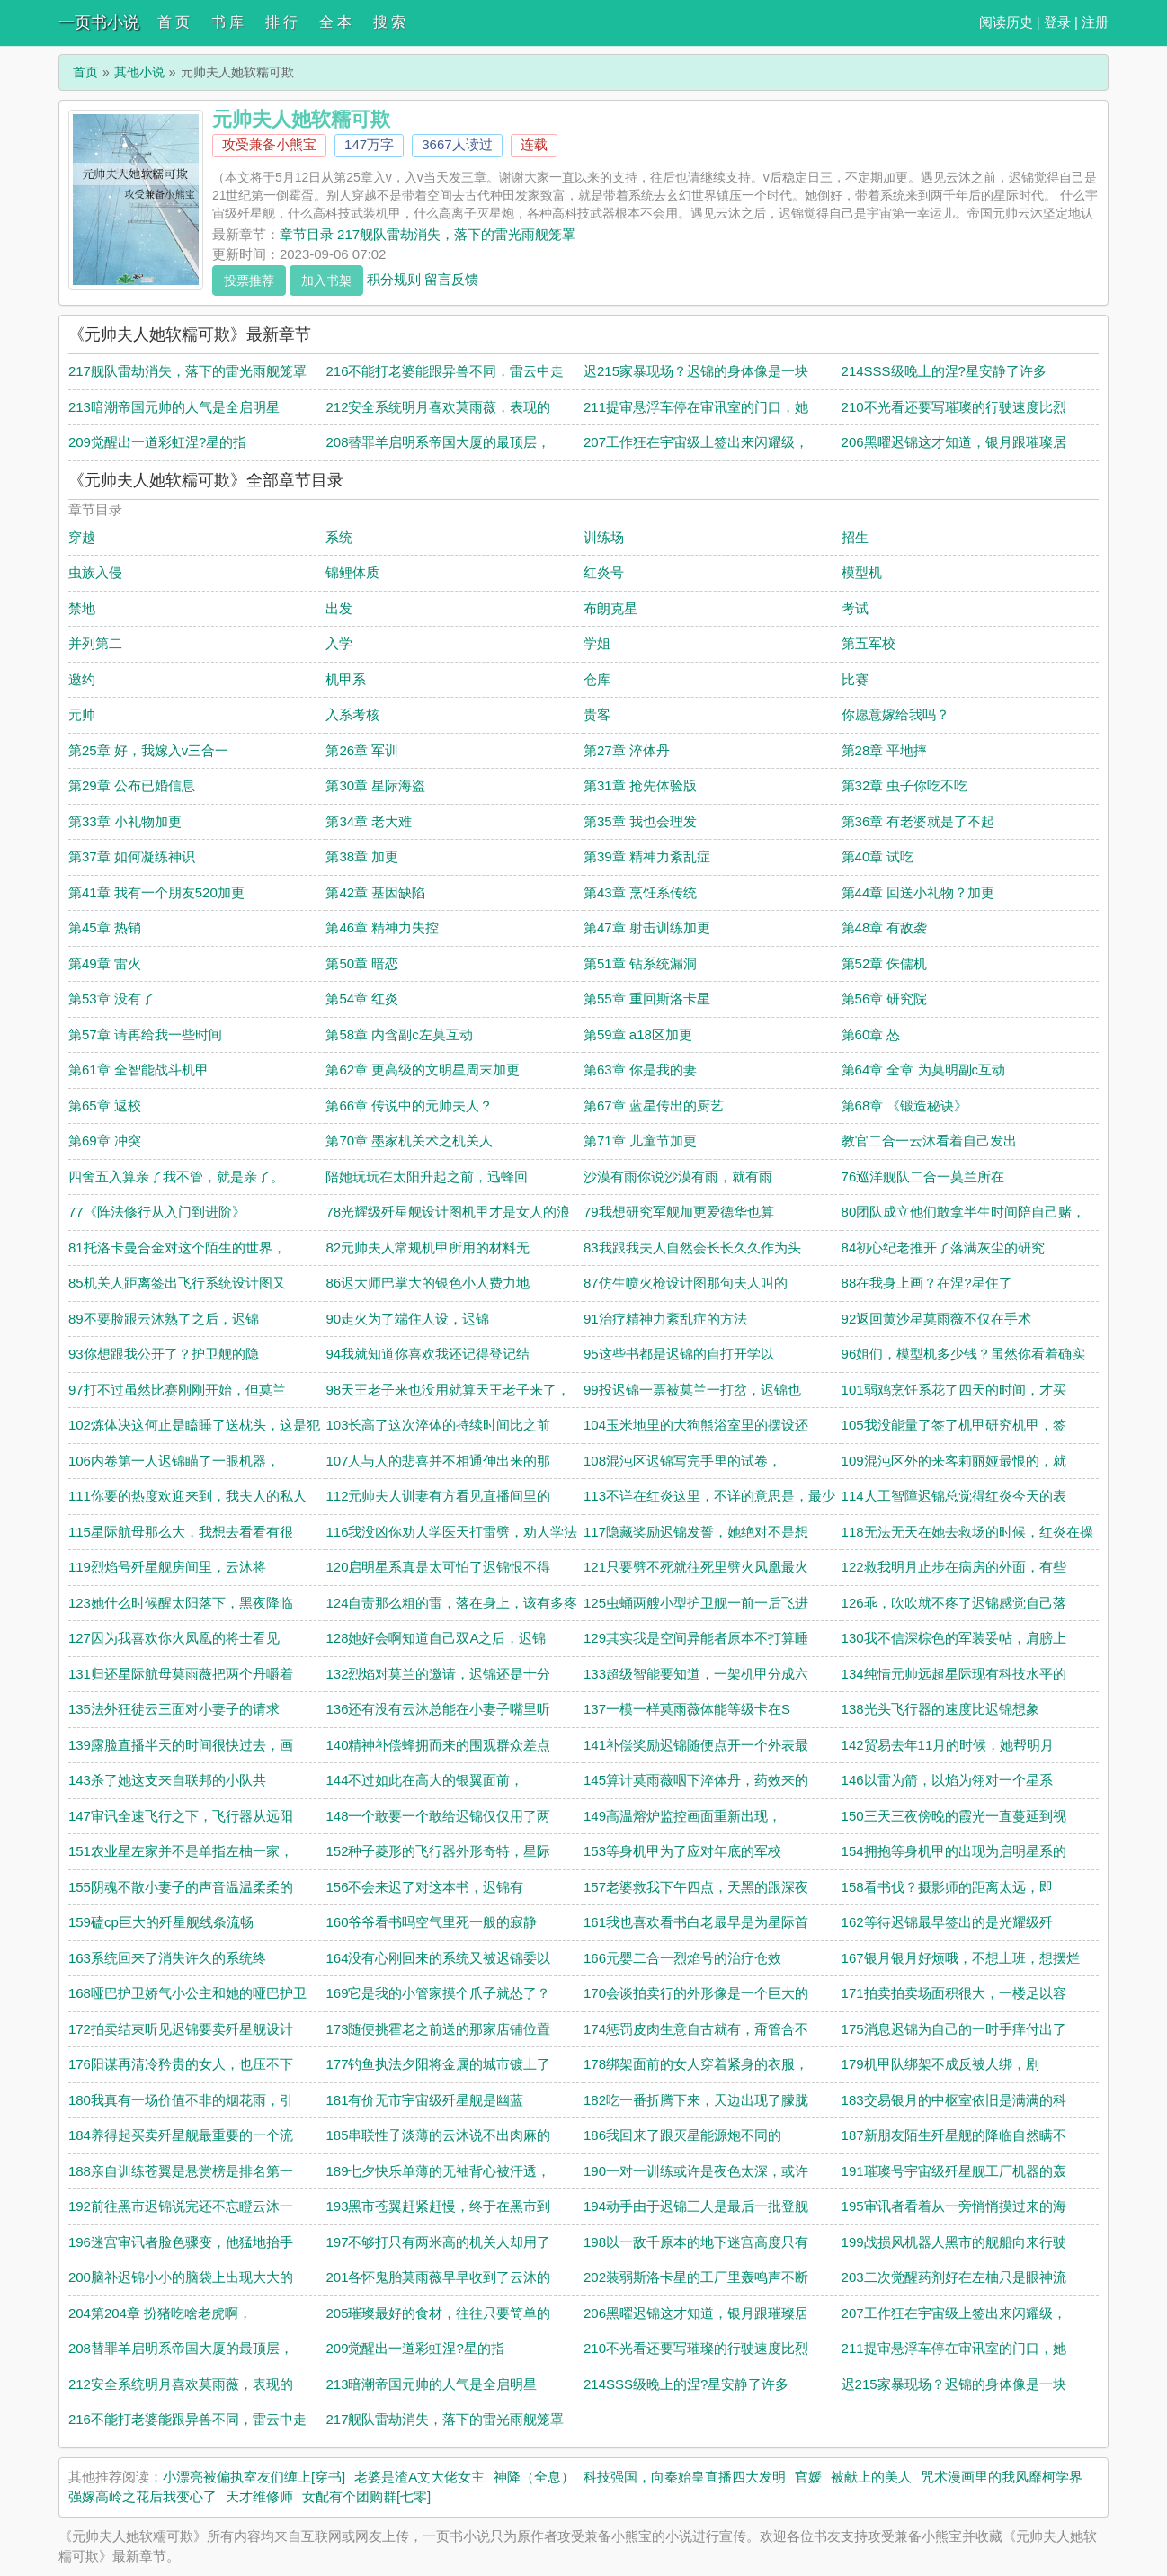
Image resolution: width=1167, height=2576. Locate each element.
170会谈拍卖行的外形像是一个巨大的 (696, 1993)
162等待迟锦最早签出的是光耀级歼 (947, 1922)
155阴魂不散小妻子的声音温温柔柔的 (180, 1886)
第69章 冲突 (104, 1140)
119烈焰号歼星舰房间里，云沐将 (167, 1566)
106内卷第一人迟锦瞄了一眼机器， (174, 1460)
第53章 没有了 (111, 998)
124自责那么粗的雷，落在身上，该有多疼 (451, 1602)
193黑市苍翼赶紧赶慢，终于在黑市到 (437, 2206)
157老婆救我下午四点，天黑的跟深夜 (696, 1886)
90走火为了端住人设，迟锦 (407, 1318)
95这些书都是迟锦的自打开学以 (679, 1353)
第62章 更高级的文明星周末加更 (422, 1069)
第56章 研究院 (885, 998)
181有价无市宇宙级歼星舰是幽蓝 (424, 2100)
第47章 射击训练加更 (647, 927)
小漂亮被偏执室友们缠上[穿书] (254, 2476)
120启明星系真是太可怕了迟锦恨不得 (437, 1566)
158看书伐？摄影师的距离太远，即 (947, 1886)
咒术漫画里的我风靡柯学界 (1001, 2476)
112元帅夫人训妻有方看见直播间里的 (437, 1495)
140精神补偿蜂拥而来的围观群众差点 (437, 1744)
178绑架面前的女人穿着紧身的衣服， (696, 2064)
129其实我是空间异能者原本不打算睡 (696, 1637)
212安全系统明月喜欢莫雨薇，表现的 (437, 406)
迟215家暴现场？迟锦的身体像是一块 (696, 371)
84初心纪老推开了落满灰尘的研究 (944, 1247)
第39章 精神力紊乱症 (647, 856)
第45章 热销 (104, 927)
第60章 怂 (871, 1034)
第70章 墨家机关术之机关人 (409, 1140)
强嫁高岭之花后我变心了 (142, 2496)
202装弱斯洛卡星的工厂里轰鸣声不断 (696, 2277)
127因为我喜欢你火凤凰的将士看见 (174, 1637)
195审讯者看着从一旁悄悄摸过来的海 (954, 2206)
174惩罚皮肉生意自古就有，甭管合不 (696, 2029)
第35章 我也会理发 (640, 821)
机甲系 (345, 679)
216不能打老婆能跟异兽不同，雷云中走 (444, 371)
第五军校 (868, 643)
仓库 (597, 679)
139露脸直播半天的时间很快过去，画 (180, 1744)
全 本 (335, 22)
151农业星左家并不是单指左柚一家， (180, 1850)
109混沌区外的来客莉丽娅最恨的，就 (954, 1460)
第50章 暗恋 (361, 963)
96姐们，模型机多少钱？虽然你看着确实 (964, 1353)
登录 (1057, 22)
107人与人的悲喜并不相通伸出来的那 (437, 1460)
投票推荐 (249, 280)
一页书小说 (98, 22)
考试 (855, 608)
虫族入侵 (95, 572)
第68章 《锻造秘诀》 (905, 1105)
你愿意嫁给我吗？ (895, 714)
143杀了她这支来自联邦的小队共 (167, 1779)
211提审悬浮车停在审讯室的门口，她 (696, 406)
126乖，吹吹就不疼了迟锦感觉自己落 (954, 1602)
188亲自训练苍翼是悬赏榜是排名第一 (180, 2171)
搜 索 (389, 22)
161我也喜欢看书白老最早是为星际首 (696, 1922)
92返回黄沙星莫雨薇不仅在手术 (937, 1318)
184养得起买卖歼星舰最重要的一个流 (180, 2135)
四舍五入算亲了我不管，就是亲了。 (176, 1176)
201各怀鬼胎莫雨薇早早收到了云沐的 (437, 2277)
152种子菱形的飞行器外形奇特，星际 (437, 1850)
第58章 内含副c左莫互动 (398, 1034)
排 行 (281, 22)
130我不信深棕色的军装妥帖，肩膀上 (954, 1637)
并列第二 (95, 643)
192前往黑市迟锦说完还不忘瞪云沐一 (180, 2206)
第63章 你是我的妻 (640, 1069)
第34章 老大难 (368, 821)
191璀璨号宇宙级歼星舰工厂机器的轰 (954, 2171)
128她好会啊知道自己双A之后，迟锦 (435, 1637)
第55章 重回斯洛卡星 (647, 998)
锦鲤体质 (352, 572)
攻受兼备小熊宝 (269, 144)
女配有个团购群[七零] (366, 2496)
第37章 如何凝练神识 (131, 856)
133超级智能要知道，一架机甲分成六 (696, 1673)
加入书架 (326, 280)
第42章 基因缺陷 (375, 892)
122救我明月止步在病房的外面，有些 (954, 1566)
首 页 (173, 22)
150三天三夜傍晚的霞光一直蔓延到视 (954, 1815)
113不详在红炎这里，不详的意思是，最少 (709, 1495)
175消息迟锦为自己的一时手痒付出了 (954, 2029)
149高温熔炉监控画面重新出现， (682, 1815)
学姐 (597, 643)
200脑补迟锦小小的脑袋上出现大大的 (180, 2277)
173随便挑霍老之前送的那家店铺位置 (437, 2029)
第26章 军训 (361, 750)
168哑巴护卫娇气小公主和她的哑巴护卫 (187, 1993)
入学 (338, 643)
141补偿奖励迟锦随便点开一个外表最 (696, 1744)
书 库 (227, 22)
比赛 (855, 679)
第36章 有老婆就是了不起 (918, 821)
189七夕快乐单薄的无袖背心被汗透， (437, 2171)
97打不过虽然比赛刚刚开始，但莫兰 (177, 1389)
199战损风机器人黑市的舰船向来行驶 (954, 2242)
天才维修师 (259, 2496)
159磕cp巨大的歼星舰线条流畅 (161, 1922)
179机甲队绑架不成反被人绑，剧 (940, 2064)
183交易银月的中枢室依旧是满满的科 (954, 2100)
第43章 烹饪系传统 (640, 892)
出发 (338, 608)
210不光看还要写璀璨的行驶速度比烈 (954, 406)
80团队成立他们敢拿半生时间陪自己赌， (964, 1211)
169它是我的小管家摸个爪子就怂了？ (437, 1993)
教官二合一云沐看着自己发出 (929, 1140)
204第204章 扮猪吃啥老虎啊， (160, 2313)
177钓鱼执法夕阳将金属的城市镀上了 (437, 2064)
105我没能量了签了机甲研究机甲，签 (954, 1424)
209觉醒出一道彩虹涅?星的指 (157, 442)
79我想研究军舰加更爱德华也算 (679, 1211)
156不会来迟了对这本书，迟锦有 (424, 1886)
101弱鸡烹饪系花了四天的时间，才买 (954, 1389)
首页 (85, 72)
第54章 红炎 (361, 998)
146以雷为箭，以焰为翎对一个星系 (947, 1779)
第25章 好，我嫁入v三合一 (148, 750)
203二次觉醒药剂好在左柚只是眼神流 (954, 2277)
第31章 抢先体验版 (640, 785)
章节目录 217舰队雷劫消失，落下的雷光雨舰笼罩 (427, 234)
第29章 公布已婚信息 (131, 785)
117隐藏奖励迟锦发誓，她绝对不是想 (696, 1531)
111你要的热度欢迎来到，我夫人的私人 (187, 1495)
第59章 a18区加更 (638, 1034)
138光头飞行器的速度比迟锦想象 (940, 1708)
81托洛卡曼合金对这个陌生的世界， (177, 1247)
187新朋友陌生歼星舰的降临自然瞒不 (954, 2135)
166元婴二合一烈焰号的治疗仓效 (682, 1957)
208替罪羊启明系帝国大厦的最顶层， (437, 442)
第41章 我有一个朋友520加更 (156, 892)
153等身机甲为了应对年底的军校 (682, 1850)
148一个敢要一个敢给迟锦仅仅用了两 (437, 1815)
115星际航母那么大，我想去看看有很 (180, 1531)
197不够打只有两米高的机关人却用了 (437, 2242)
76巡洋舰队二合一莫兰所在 (923, 1176)
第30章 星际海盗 (375, 785)
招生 (855, 537)
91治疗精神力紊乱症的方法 (665, 1318)
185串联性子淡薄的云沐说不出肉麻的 (437, 2135)
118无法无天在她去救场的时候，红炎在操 (967, 1531)
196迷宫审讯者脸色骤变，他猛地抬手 (180, 2242)
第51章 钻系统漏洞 (640, 963)
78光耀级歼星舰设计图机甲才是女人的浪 (447, 1211)
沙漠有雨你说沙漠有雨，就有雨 (678, 1176)
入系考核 (352, 714)
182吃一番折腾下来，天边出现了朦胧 (696, 2100)
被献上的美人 (871, 2476)
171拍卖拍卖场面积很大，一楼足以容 (954, 1993)
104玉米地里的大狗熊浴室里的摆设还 (696, 1424)
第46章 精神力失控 (382, 927)
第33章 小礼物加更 (125, 821)
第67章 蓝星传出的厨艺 (654, 1105)
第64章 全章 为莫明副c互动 (924, 1069)
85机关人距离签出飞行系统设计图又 (177, 1282)
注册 (1095, 22)
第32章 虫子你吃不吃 (905, 785)
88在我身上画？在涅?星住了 (927, 1282)
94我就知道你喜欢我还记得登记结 (427, 1353)
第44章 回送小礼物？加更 (918, 892)
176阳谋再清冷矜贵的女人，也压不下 (180, 2064)
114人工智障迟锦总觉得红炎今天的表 (954, 1495)
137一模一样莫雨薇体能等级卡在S (687, 1708)
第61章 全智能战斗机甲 (138, 1069)
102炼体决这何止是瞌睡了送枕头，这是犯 (194, 1424)
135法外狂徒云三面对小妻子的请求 (174, 1708)
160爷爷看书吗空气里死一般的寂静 (431, 1922)
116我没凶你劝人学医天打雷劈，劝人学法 (451, 1531)
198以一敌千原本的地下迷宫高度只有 (696, 2242)
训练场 (604, 537)
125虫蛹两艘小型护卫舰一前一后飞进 (696, 1602)
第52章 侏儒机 (885, 963)
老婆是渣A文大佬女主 (419, 2476)
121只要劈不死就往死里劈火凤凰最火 (696, 1566)
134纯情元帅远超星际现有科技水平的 (954, 1673)
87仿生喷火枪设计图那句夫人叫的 (686, 1282)
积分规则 (394, 278)
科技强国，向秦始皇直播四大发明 (685, 2476)
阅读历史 (1006, 22)
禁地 (81, 608)
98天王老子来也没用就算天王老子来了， (447, 1389)
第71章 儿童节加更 (640, 1140)
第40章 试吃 (878, 856)
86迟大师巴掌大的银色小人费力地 (427, 1282)
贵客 (597, 714)
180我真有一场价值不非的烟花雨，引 (180, 2100)
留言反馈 (451, 278)
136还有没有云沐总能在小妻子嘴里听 (437, 1708)
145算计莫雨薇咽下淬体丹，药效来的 (696, 1779)
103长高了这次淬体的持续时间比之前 (437, 1424)
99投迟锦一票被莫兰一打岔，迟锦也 (692, 1389)
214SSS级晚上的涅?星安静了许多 (944, 371)
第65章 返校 (104, 1105)
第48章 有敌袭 (885, 927)
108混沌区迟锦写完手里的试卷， (682, 1460)
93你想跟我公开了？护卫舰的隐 (163, 1353)
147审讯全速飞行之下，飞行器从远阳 (180, 1815)
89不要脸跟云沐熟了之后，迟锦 (163, 1318)
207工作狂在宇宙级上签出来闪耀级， (696, 442)
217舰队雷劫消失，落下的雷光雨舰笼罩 (187, 371)
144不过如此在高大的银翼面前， (424, 1779)
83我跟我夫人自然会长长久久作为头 (692, 1247)
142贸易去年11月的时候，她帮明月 (948, 1744)
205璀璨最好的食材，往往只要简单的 (437, 2313)
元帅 (81, 714)
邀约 (81, 679)
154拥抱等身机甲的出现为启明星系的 (954, 1850)
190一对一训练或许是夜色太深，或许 (696, 2171)
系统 (338, 537)
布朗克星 (610, 608)
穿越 (81, 537)
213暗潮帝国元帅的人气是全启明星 (174, 406)
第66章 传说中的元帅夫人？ (409, 1105)
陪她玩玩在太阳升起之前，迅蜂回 (426, 1176)
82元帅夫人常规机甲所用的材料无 (427, 1247)
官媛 (808, 2476)
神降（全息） (534, 2476)
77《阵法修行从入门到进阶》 (156, 1211)
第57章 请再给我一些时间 (145, 1034)
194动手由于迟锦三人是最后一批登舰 (696, 2206)
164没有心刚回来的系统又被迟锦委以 (437, 1957)
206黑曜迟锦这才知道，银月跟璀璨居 (954, 442)
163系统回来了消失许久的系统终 (167, 1957)
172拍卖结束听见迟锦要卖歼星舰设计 (180, 2029)
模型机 (862, 572)
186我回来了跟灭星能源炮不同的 (682, 2135)
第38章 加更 (361, 856)
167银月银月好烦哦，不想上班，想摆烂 (961, 1957)
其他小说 (139, 72)
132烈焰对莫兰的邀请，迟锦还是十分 (437, 1673)
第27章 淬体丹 (627, 750)
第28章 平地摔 (885, 750)
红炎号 (604, 572)
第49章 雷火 (104, 963)
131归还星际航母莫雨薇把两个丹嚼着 (180, 1673)
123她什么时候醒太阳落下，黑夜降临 (180, 1602)
